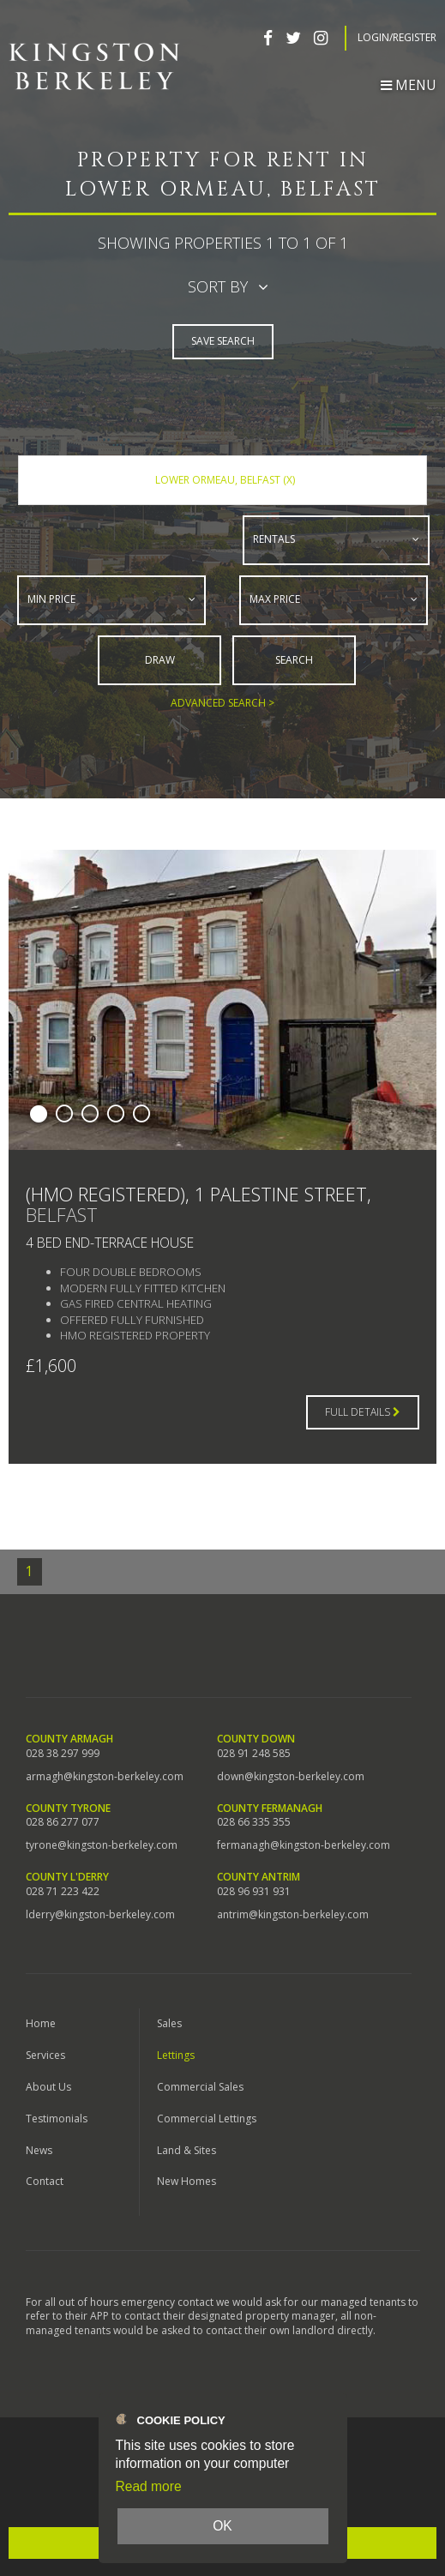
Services (45, 2054)
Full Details (362, 1411)
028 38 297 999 (62, 1753)
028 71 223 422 (62, 1891)
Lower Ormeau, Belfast (225, 479)
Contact (44, 2181)
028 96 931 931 (254, 1891)
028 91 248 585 (254, 1753)
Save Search (223, 341)
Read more (149, 2486)
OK (222, 2526)
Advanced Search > (222, 702)
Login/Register (397, 38)
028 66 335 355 (254, 1822)
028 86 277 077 (62, 1822)
